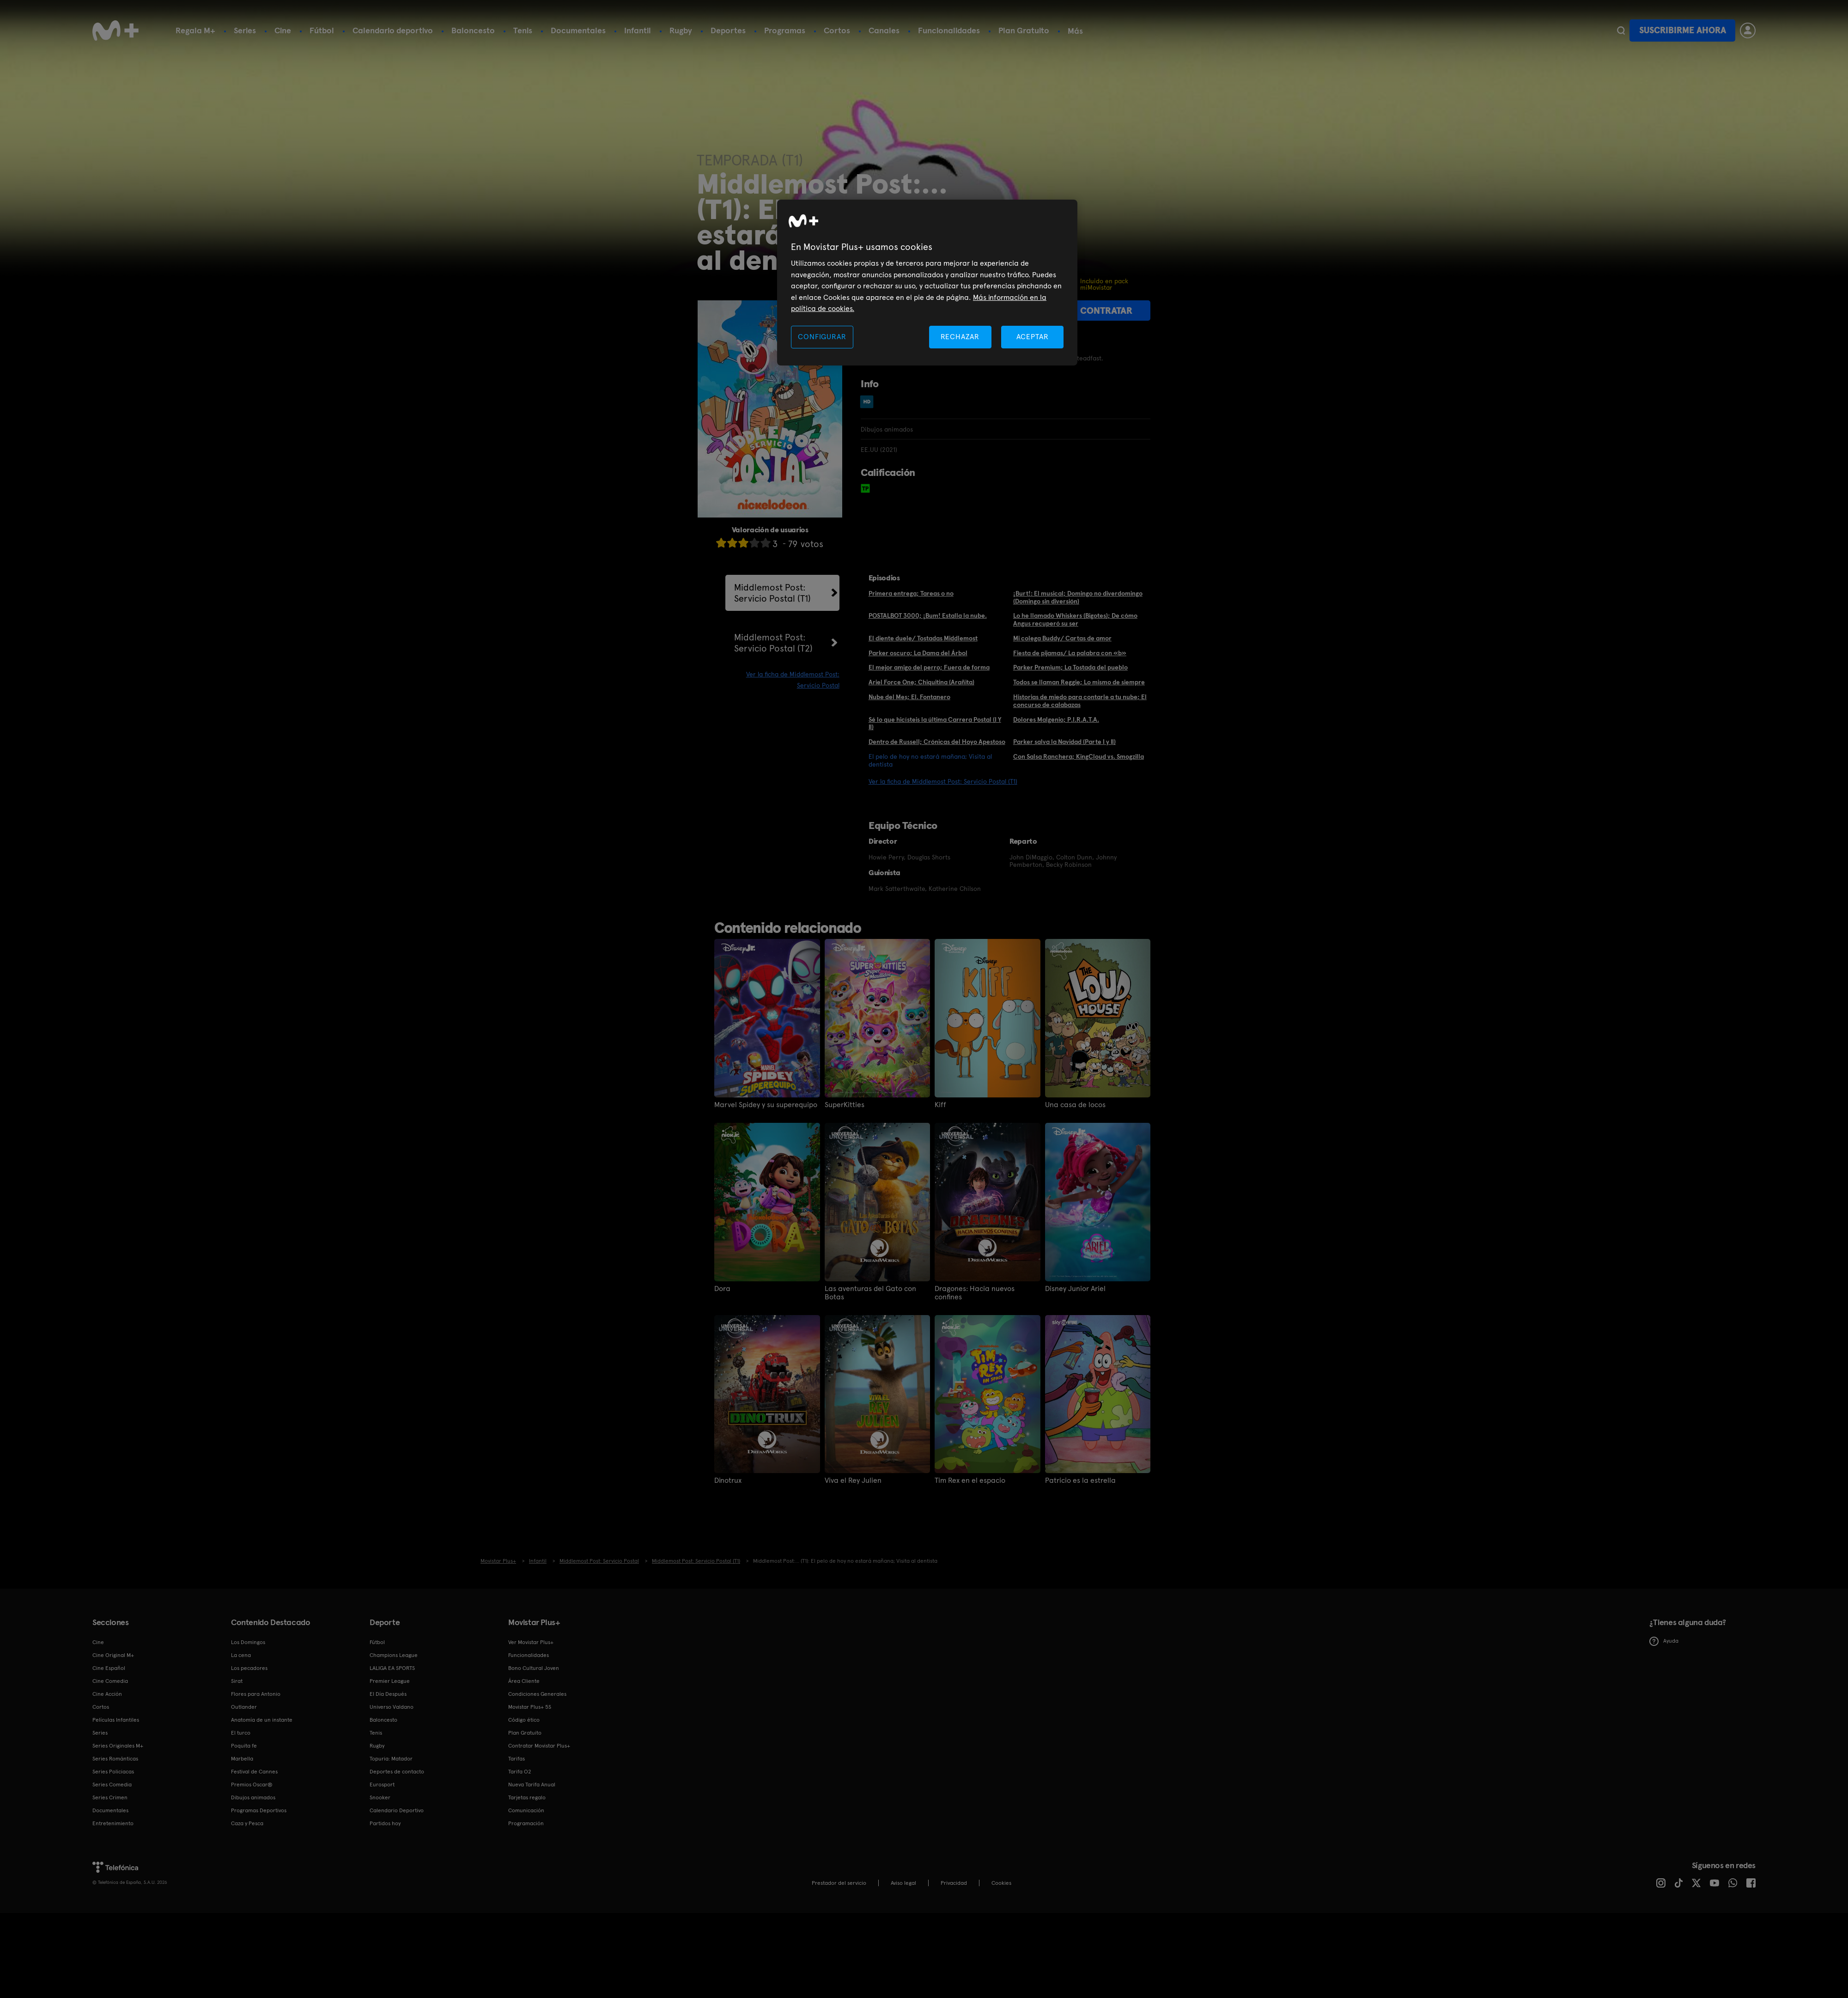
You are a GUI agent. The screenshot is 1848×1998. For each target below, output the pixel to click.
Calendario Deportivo (397, 1810)
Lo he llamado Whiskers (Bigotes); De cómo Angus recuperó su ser (1075, 619)
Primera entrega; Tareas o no (911, 593)
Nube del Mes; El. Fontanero (909, 697)
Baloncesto (473, 30)
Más (1075, 31)
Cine (282, 30)
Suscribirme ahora (1682, 30)
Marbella (242, 1758)
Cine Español (108, 1668)
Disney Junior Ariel (1075, 1289)
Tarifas (516, 1758)
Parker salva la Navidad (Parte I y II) (1064, 741)
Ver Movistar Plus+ (530, 1642)
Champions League (394, 1655)
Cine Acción (107, 1694)
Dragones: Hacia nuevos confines (975, 1293)
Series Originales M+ (117, 1745)
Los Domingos (248, 1642)
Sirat (237, 1681)
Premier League (390, 1681)
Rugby (680, 30)
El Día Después (388, 1694)
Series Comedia (112, 1784)
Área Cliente (524, 1681)
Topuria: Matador (391, 1758)
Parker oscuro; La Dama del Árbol (918, 653)
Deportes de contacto (397, 1771)
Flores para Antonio (255, 1694)
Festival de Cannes (254, 1771)
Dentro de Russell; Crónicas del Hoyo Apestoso (937, 741)
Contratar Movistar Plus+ (539, 1745)
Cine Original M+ (113, 1655)
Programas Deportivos (258, 1810)
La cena (241, 1655)
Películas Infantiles (115, 1720)
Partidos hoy (385, 1823)
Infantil (637, 30)
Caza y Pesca (247, 1823)
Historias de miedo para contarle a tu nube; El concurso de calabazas (1080, 700)
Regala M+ (195, 30)
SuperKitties (844, 1105)
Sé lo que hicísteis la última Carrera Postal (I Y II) (935, 723)
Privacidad (954, 1883)
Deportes (728, 30)
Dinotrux (728, 1480)
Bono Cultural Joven (533, 1668)
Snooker (380, 1797)
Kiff (940, 1105)
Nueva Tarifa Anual (531, 1784)
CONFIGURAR (822, 336)
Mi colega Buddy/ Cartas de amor (1062, 638)
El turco (240, 1733)
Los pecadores (249, 1668)
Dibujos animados (253, 1797)
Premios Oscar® (252, 1784)
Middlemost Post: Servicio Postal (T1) (772, 593)
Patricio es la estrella (1080, 1480)
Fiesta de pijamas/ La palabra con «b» (1069, 653)
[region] (927, 282)
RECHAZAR (960, 336)
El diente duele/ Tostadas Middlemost (923, 638)
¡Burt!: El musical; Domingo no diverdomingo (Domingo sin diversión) (1078, 597)
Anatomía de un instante (261, 1720)
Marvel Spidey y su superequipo (765, 1105)
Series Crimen (110, 1797)
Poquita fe (244, 1745)
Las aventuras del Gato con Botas (870, 1293)
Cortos (837, 30)
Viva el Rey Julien (853, 1480)
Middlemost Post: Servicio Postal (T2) (773, 643)
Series (245, 30)
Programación (526, 1823)
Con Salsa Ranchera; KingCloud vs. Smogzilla (1078, 756)
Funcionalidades (949, 30)
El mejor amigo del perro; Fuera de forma (929, 667)
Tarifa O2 (519, 1771)
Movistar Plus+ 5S (529, 1707)
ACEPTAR (1032, 336)
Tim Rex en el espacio (970, 1480)
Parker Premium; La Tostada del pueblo (1070, 667)
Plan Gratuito (1023, 30)
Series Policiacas (113, 1771)
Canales (884, 30)
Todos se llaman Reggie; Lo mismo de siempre (1079, 682)
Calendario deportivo (393, 30)
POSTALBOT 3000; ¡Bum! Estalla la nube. (928, 615)
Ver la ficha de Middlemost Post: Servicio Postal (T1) (943, 781)
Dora (722, 1289)
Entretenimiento (113, 1823)
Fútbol (322, 30)
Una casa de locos (1075, 1105)
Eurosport (382, 1784)
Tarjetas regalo (527, 1797)
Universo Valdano (391, 1707)
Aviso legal (903, 1883)
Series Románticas (115, 1758)
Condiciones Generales (537, 1694)
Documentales (578, 30)
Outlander (244, 1707)
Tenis (522, 30)
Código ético (524, 1720)
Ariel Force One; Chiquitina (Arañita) (921, 682)
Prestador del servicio (839, 1883)
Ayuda (1663, 1641)
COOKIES (1001, 1883)
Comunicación (526, 1810)
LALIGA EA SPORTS (392, 1668)
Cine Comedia (110, 1681)
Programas (784, 30)
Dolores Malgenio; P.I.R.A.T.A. (1056, 719)
